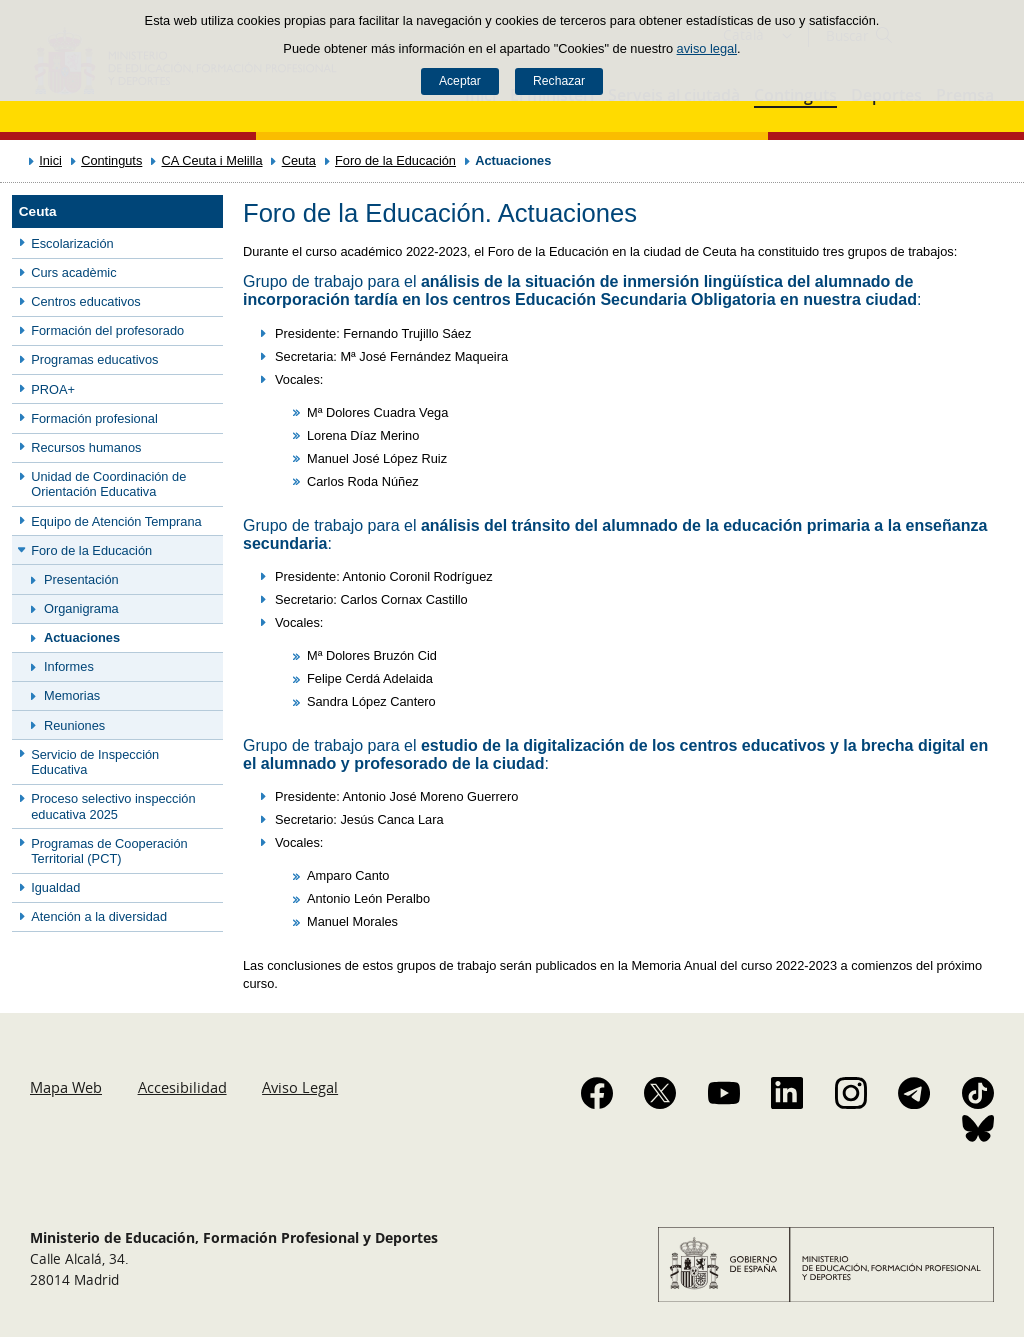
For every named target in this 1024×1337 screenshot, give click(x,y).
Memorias (72, 695)
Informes (69, 666)
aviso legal (707, 48)
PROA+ (53, 389)
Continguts (111, 160)
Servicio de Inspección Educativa (95, 762)
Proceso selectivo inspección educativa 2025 (113, 806)
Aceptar (460, 81)
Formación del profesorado (107, 330)
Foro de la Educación (395, 160)
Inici (50, 160)
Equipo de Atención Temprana (116, 521)
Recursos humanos (86, 447)
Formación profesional (94, 418)
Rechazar (559, 81)
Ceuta (299, 160)
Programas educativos (94, 359)
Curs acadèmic (73, 272)
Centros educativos (86, 301)
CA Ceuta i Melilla (212, 160)
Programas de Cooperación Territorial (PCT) (109, 851)
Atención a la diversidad (99, 916)
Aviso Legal (300, 1087)
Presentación (81, 579)
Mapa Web (66, 1087)
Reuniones (74, 725)
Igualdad (55, 887)
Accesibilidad (182, 1087)
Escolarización (72, 243)
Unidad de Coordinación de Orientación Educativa (108, 484)
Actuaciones (82, 637)
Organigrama (81, 608)
